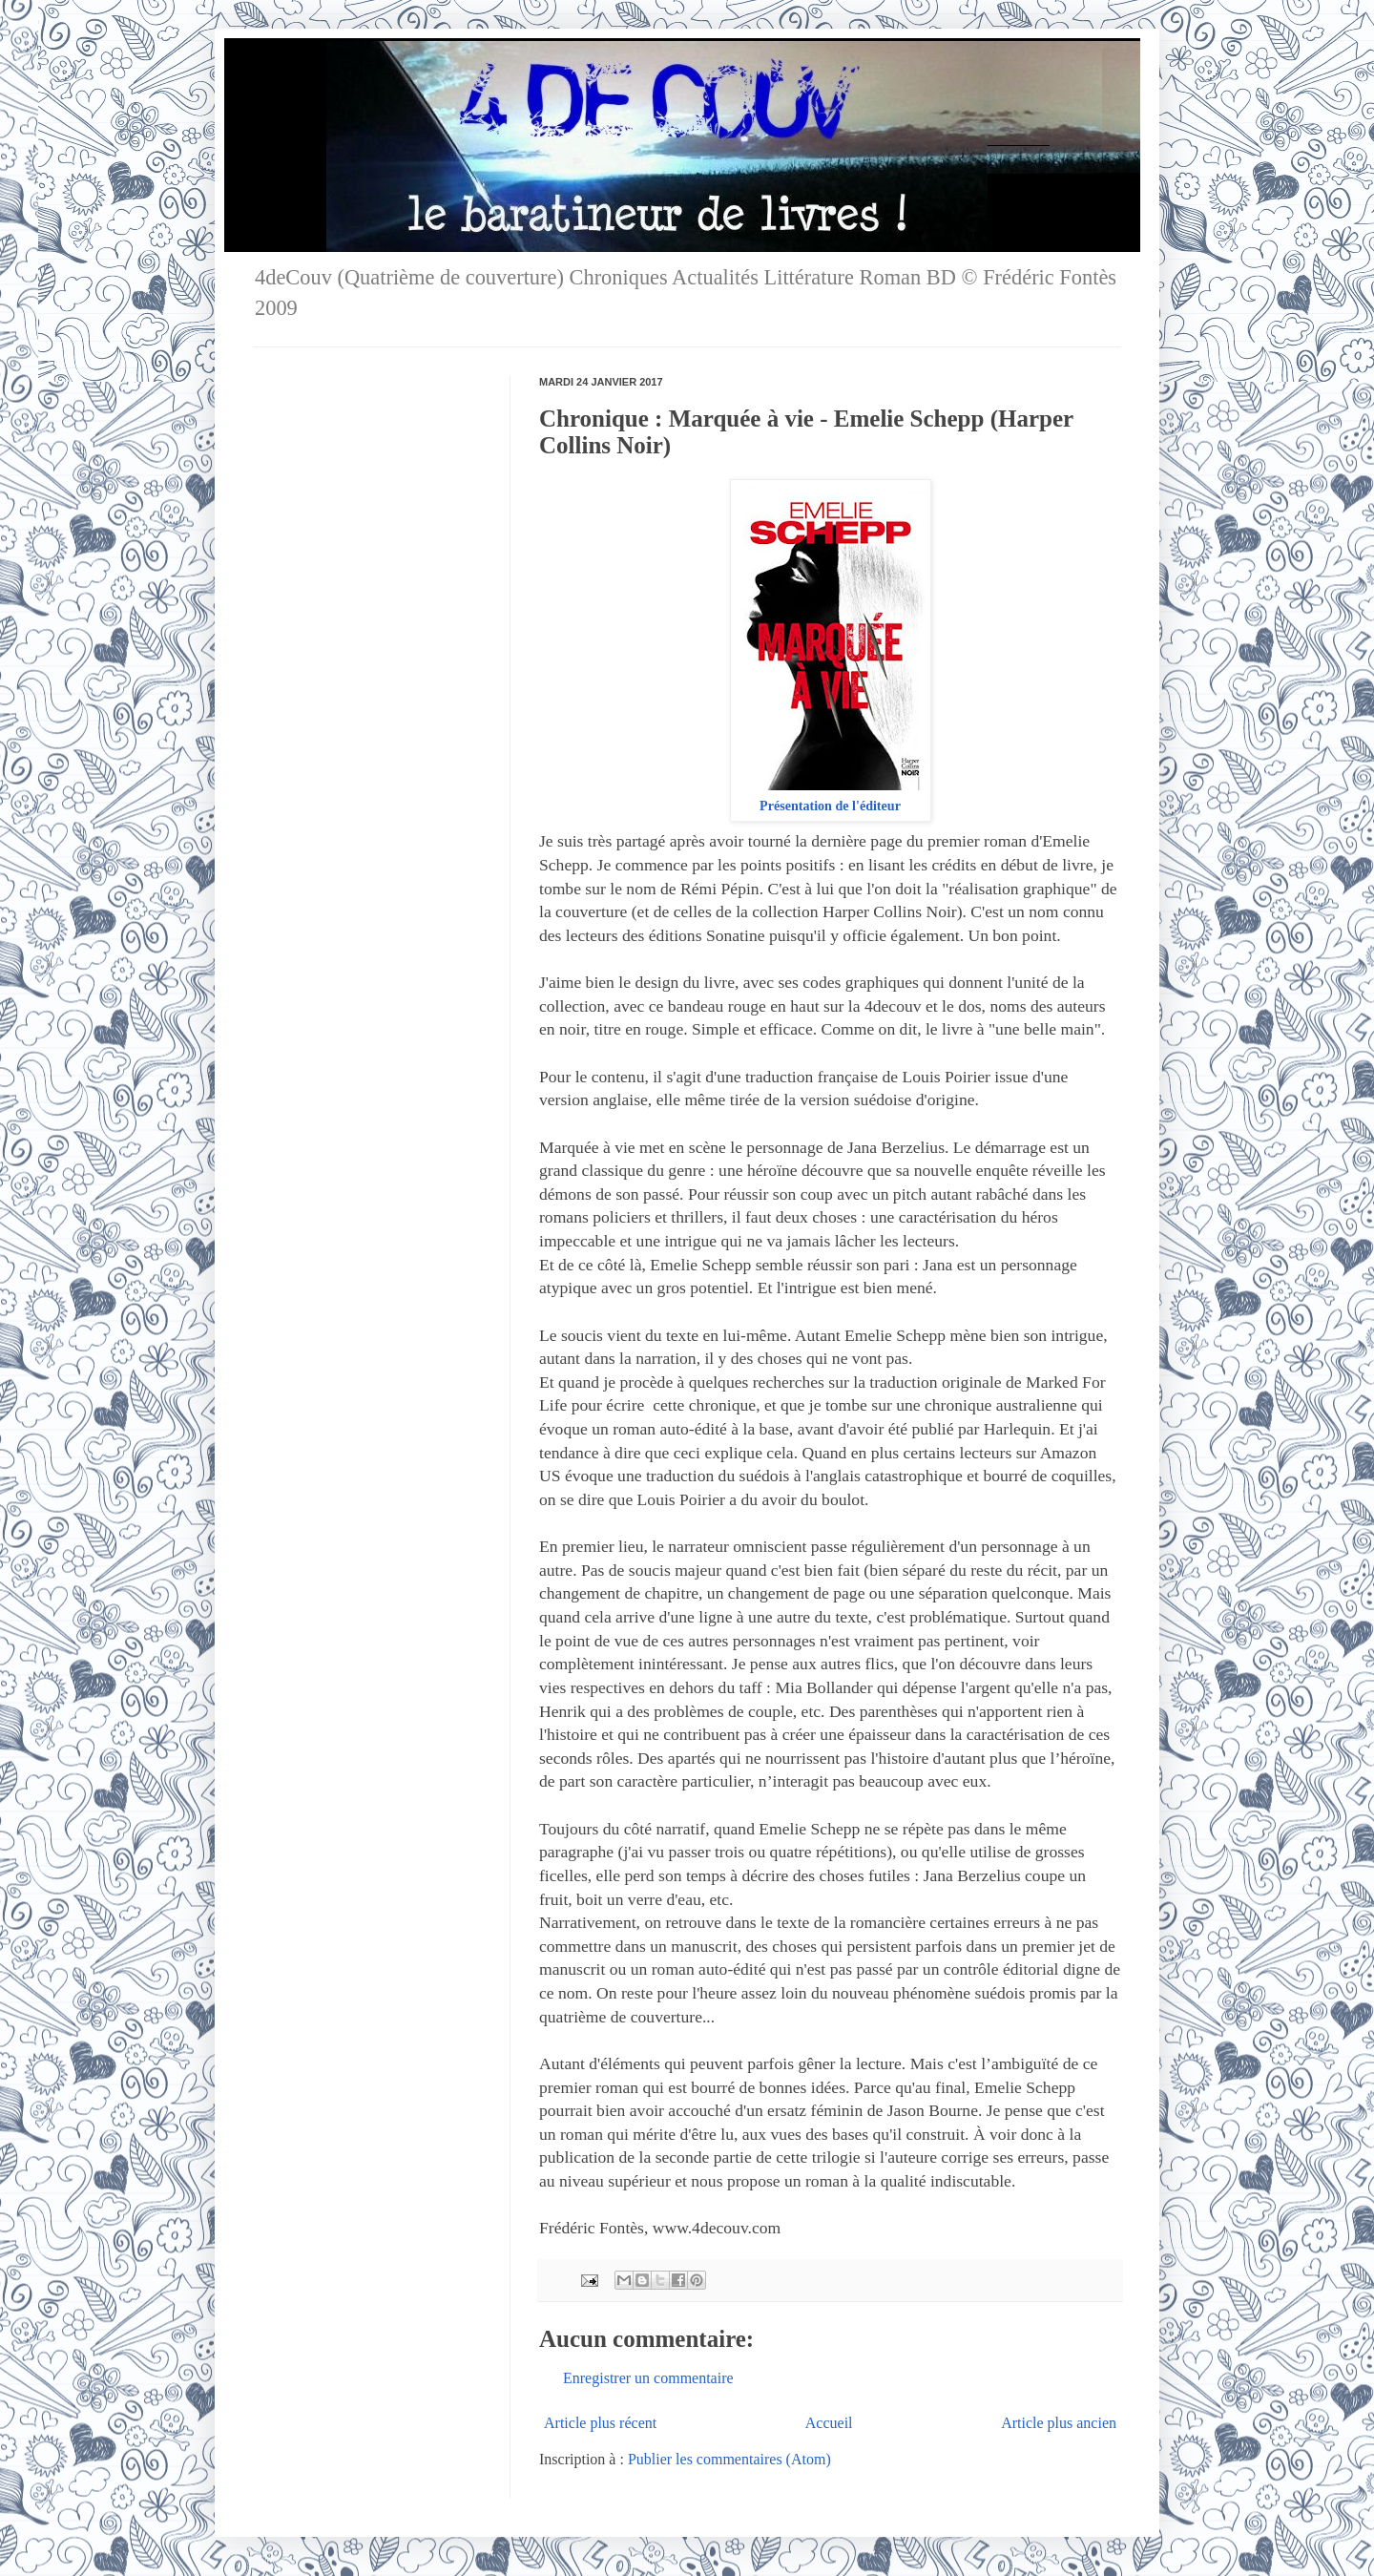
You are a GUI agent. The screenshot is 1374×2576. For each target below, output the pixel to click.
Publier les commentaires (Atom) (729, 2459)
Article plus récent (600, 2423)
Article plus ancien (1058, 2423)
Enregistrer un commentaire (648, 2378)
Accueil (829, 2423)
